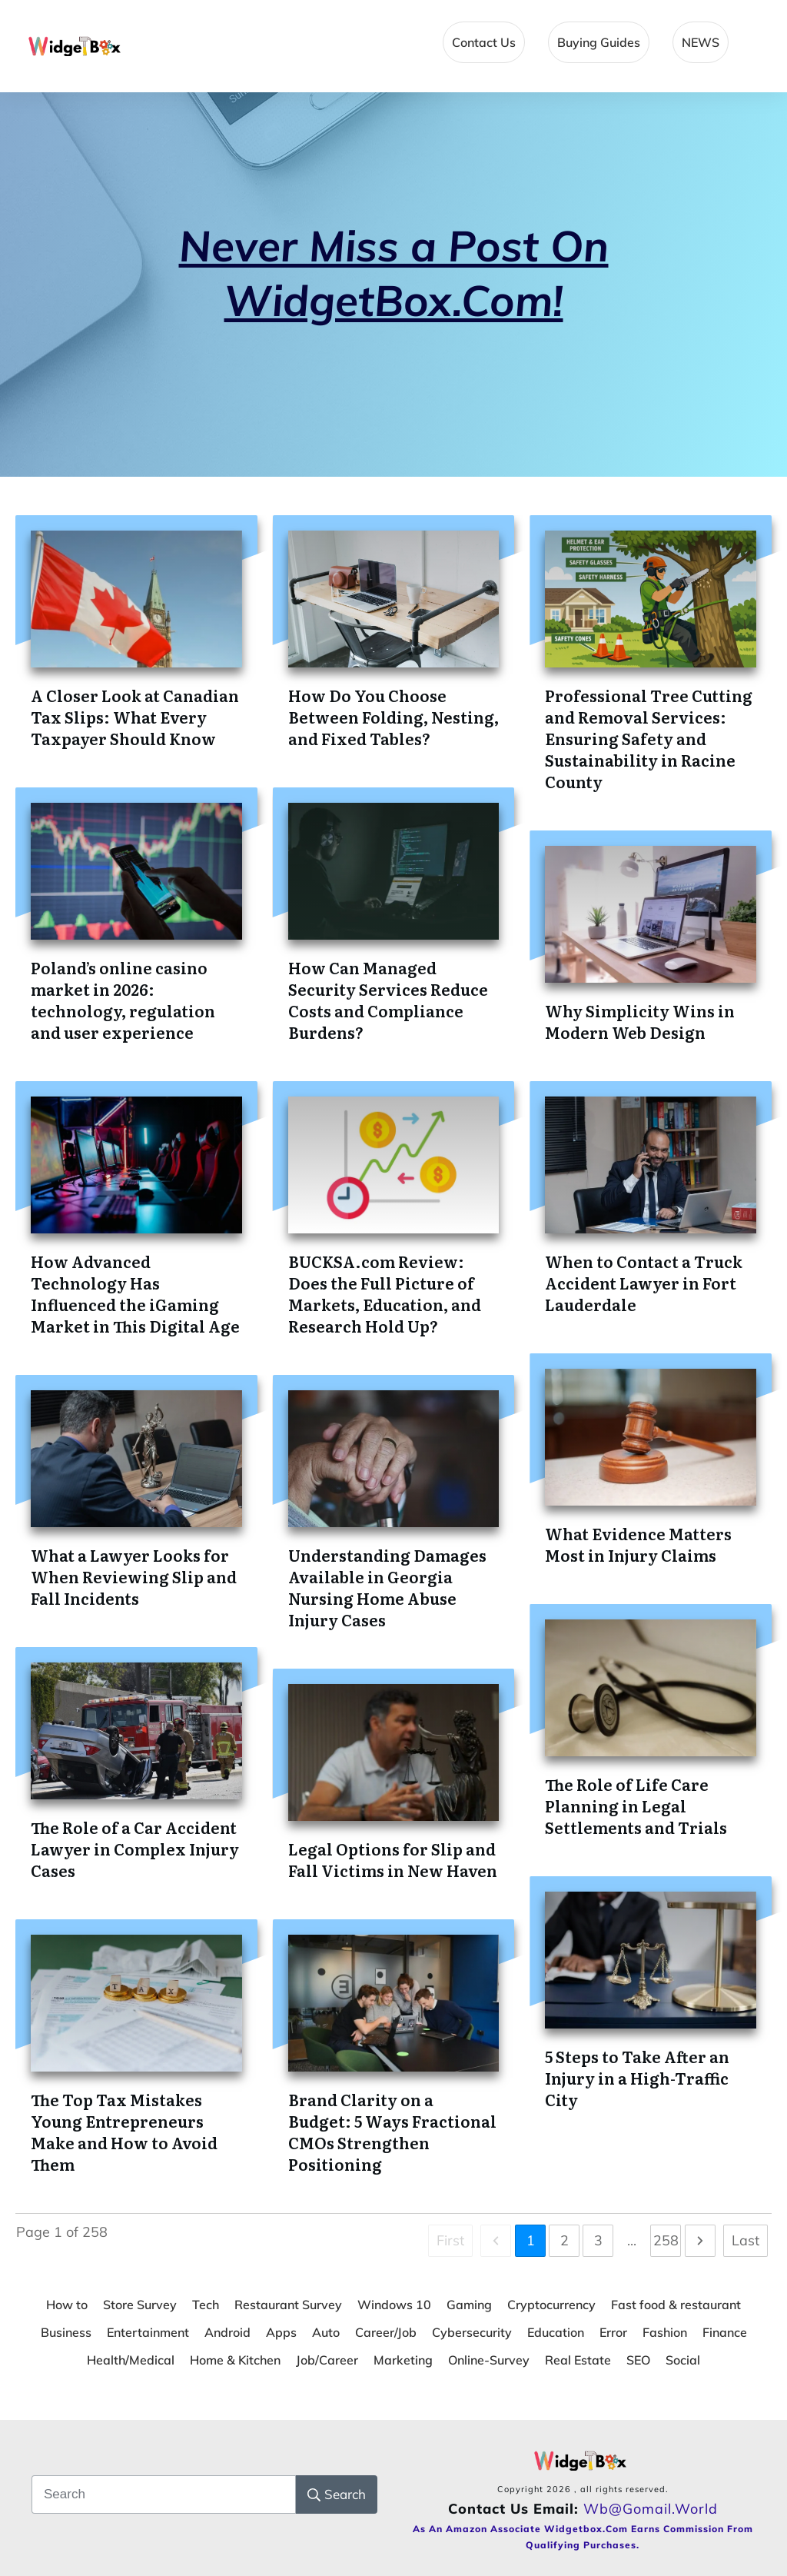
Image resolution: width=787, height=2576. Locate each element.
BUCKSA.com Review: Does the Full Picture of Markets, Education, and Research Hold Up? (384, 1293)
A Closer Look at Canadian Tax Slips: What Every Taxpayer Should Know (135, 717)
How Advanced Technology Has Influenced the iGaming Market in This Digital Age (135, 1293)
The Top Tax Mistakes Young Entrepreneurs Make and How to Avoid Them (124, 2131)
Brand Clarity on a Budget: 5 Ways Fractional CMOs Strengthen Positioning (392, 2131)
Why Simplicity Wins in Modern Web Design (640, 1021)
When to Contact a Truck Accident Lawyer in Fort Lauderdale (643, 1283)
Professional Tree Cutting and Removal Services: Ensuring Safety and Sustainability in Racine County (648, 738)
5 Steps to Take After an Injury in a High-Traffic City (637, 2078)
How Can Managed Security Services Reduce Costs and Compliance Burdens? (388, 999)
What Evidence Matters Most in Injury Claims (638, 1544)
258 (666, 2240)
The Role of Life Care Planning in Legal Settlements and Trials (636, 1805)
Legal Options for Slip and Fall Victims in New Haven (392, 1859)
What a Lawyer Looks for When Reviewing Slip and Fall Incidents (134, 1576)
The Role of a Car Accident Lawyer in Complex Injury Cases (135, 1849)
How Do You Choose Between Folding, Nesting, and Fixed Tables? (393, 717)
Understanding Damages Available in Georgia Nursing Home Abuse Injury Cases (387, 1587)
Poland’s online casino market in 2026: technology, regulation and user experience (123, 999)
